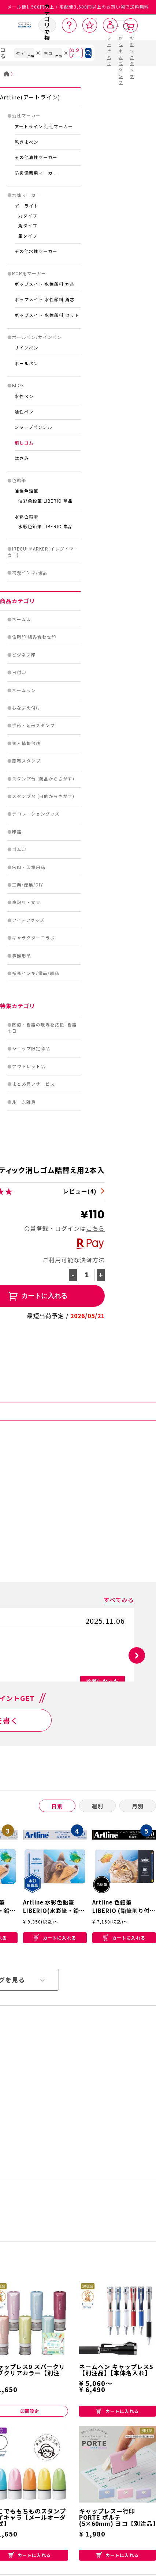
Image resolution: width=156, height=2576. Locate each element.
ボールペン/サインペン (37, 337)
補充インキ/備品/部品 (35, 973)
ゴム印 (19, 849)
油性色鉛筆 (26, 491)
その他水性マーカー (36, 251)
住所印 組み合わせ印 (34, 637)
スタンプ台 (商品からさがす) (43, 779)
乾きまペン (26, 142)
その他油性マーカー (36, 157)
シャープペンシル (33, 427)
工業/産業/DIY (27, 885)
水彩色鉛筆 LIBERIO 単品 (45, 526)
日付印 (19, 672)
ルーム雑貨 (24, 1102)
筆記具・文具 (26, 902)
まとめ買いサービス (33, 1084)
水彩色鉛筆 (26, 516)
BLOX (18, 385)
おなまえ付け (26, 708)
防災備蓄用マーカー (36, 173)
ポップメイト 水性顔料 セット (47, 315)
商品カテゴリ (17, 601)
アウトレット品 (28, 1066)
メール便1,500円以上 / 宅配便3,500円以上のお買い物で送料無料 (78, 7)
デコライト (26, 206)
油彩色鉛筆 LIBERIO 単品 (45, 501)
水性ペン (24, 396)
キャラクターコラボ (33, 938)
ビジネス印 (24, 655)
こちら (95, 1228)
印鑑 (17, 832)
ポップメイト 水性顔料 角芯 (45, 299)
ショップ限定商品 (31, 1048)
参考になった (102, 1681)
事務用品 (21, 955)
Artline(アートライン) (30, 97)
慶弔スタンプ (26, 761)
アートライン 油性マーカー (44, 126)
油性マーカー (26, 115)
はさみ (22, 458)
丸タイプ (27, 216)
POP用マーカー (29, 273)
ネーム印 (21, 619)
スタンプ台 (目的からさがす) (43, 796)
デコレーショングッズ (36, 814)
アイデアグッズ (28, 920)
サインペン (26, 348)
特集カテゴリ (17, 1006)
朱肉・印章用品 (28, 867)
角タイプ (27, 225)
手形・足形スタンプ (33, 725)
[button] (137, 1655)
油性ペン (24, 412)
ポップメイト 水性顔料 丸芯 (45, 284)
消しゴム (24, 443)
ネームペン (24, 690)
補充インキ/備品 (30, 572)
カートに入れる (55, 1949)
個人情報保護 (26, 743)
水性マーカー (26, 195)
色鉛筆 (19, 480)
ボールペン (26, 363)
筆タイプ (27, 236)
